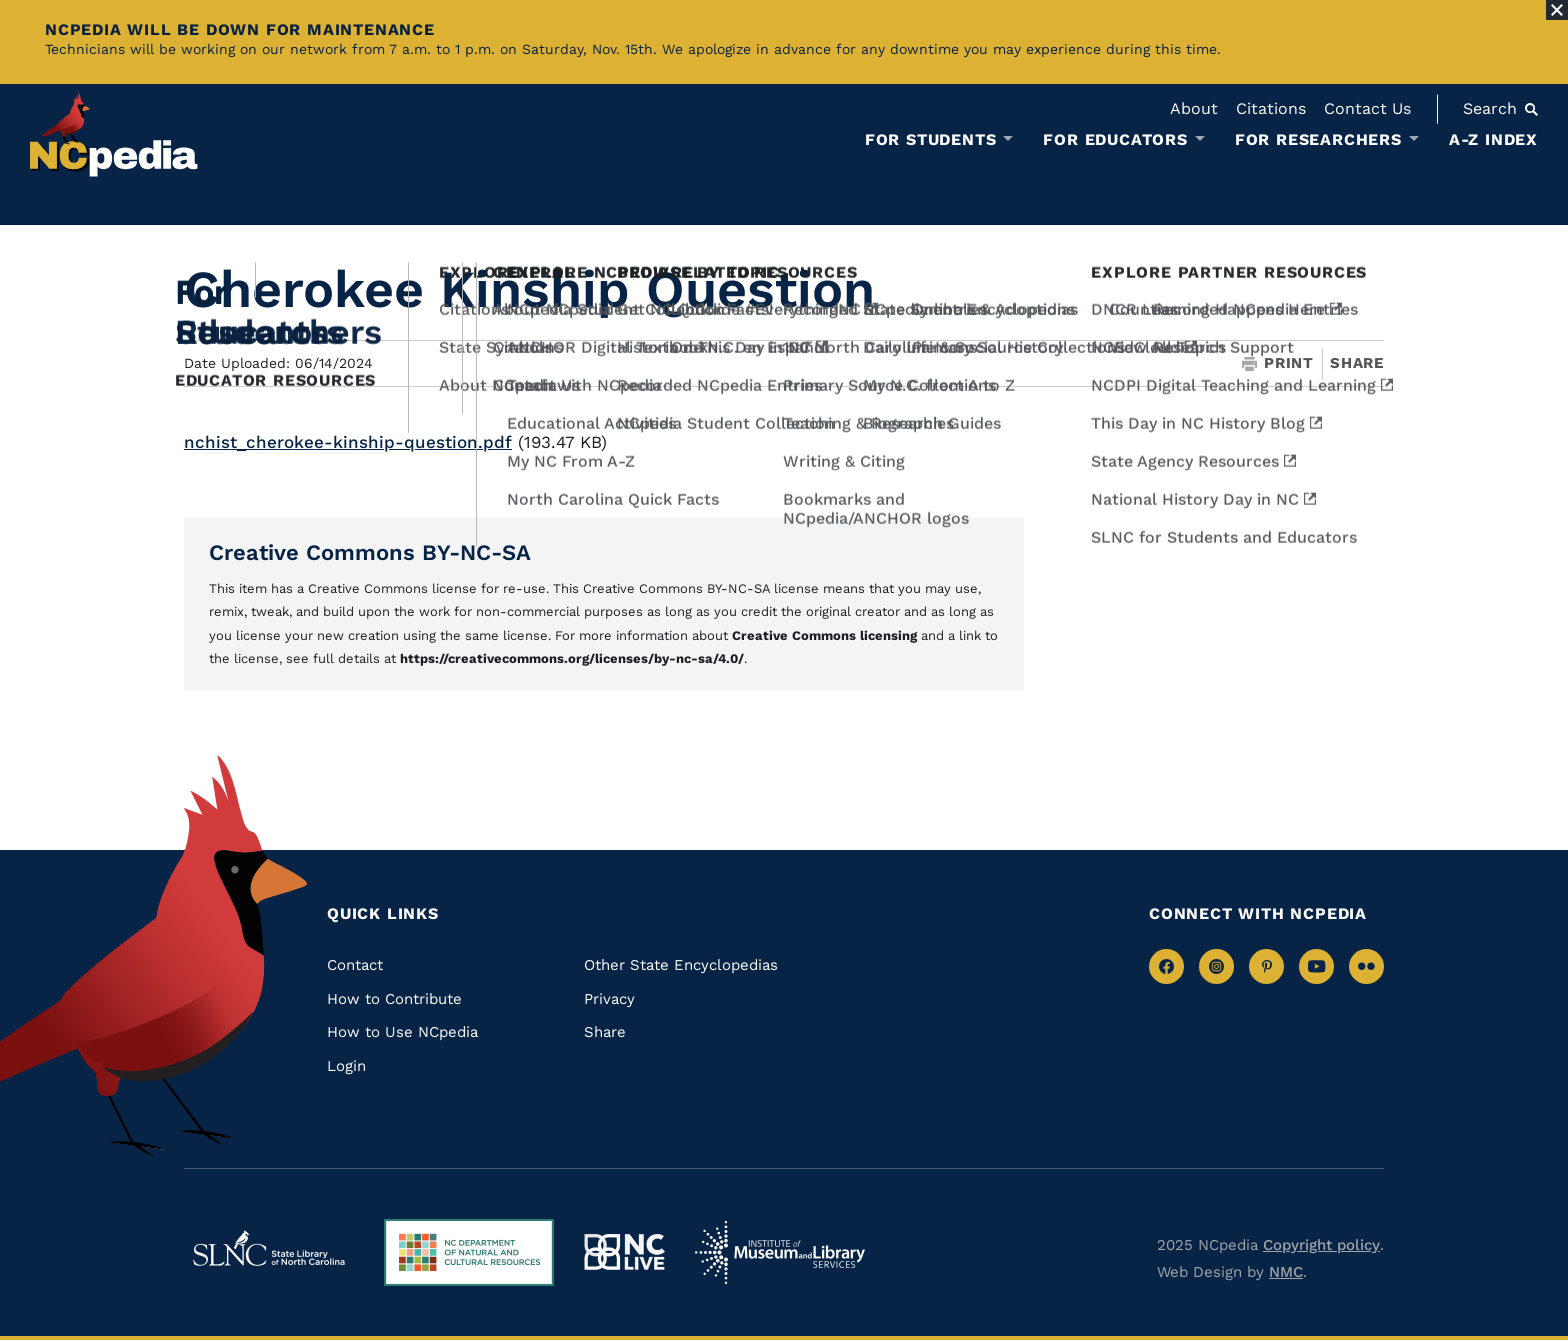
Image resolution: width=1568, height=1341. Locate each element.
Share (1357, 363)
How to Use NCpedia (402, 1032)
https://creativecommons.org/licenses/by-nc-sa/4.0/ (572, 658)
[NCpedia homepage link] (114, 134)
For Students (931, 140)
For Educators (1115, 140)
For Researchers (1318, 140)
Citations (1271, 108)
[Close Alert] (1557, 10)
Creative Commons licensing (824, 635)
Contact (355, 965)
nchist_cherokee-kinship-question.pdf (348, 442)
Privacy (609, 999)
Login (346, 1066)
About (1194, 108)
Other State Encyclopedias (681, 965)
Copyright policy (1321, 1245)
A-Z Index (1493, 139)
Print (1278, 363)
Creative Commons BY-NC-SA (370, 552)
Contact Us (1367, 108)
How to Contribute (394, 999)
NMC (1286, 1272)
